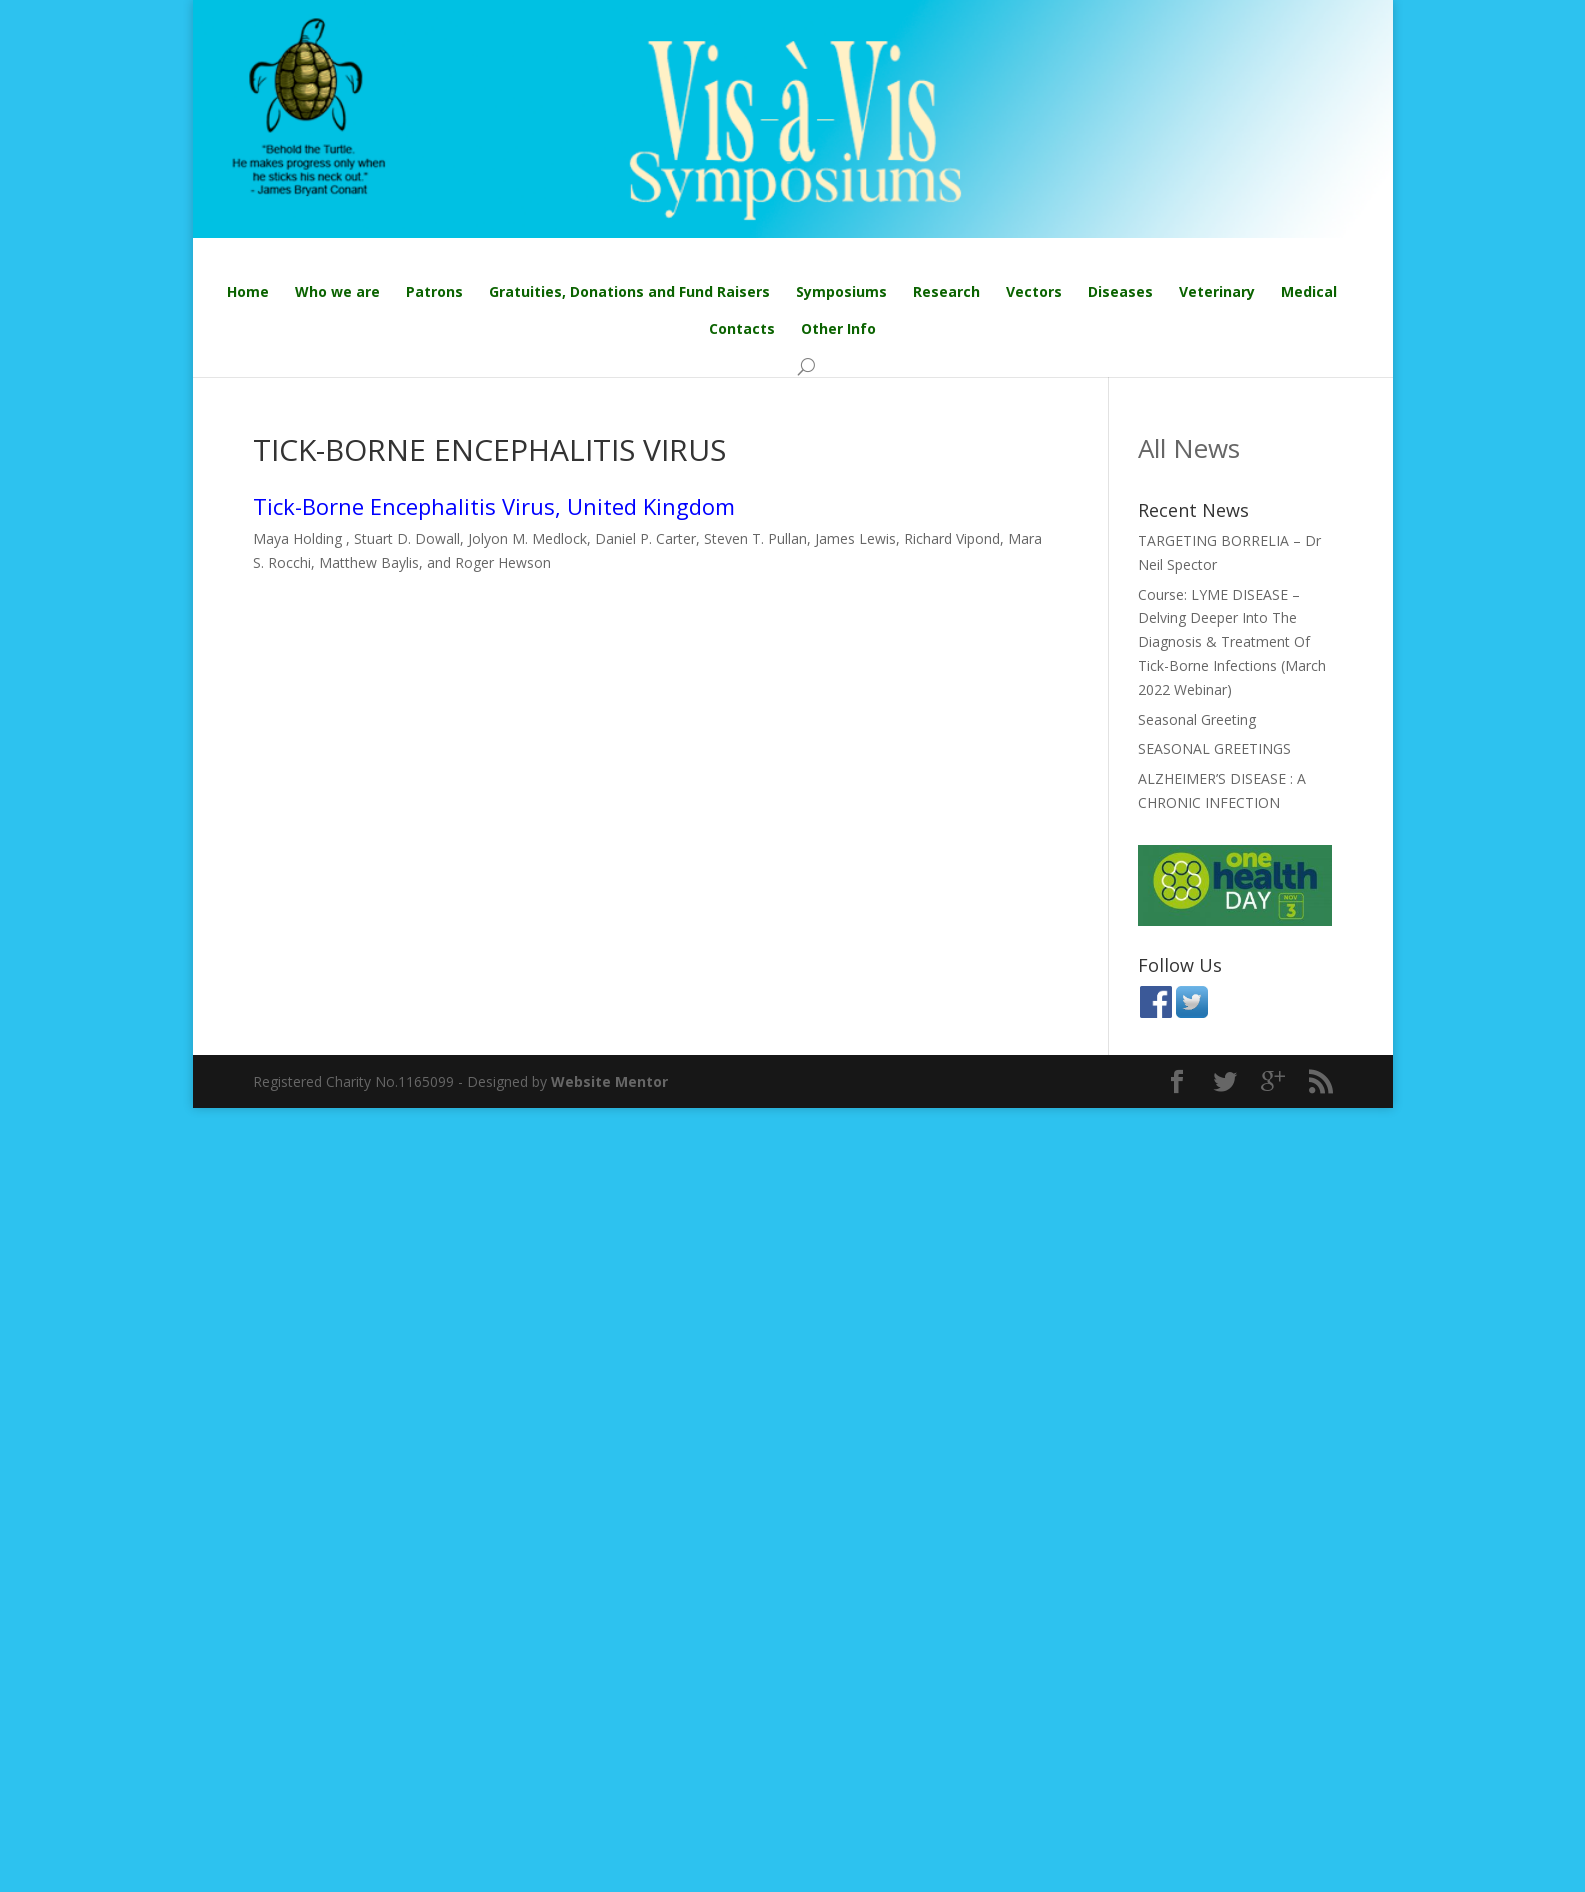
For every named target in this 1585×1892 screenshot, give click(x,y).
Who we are (337, 291)
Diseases (1120, 291)
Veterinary (1217, 291)
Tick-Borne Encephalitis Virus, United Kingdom (494, 506)
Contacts (742, 328)
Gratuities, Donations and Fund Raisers (629, 291)
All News (1189, 448)
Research (946, 291)
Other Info (838, 328)
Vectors (1034, 291)
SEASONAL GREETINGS (1214, 748)
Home (248, 291)
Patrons (434, 291)
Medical (1309, 291)
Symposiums (841, 291)
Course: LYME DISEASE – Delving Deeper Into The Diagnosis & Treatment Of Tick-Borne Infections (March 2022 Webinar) (1232, 642)
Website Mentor (609, 1081)
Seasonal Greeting (1197, 719)
